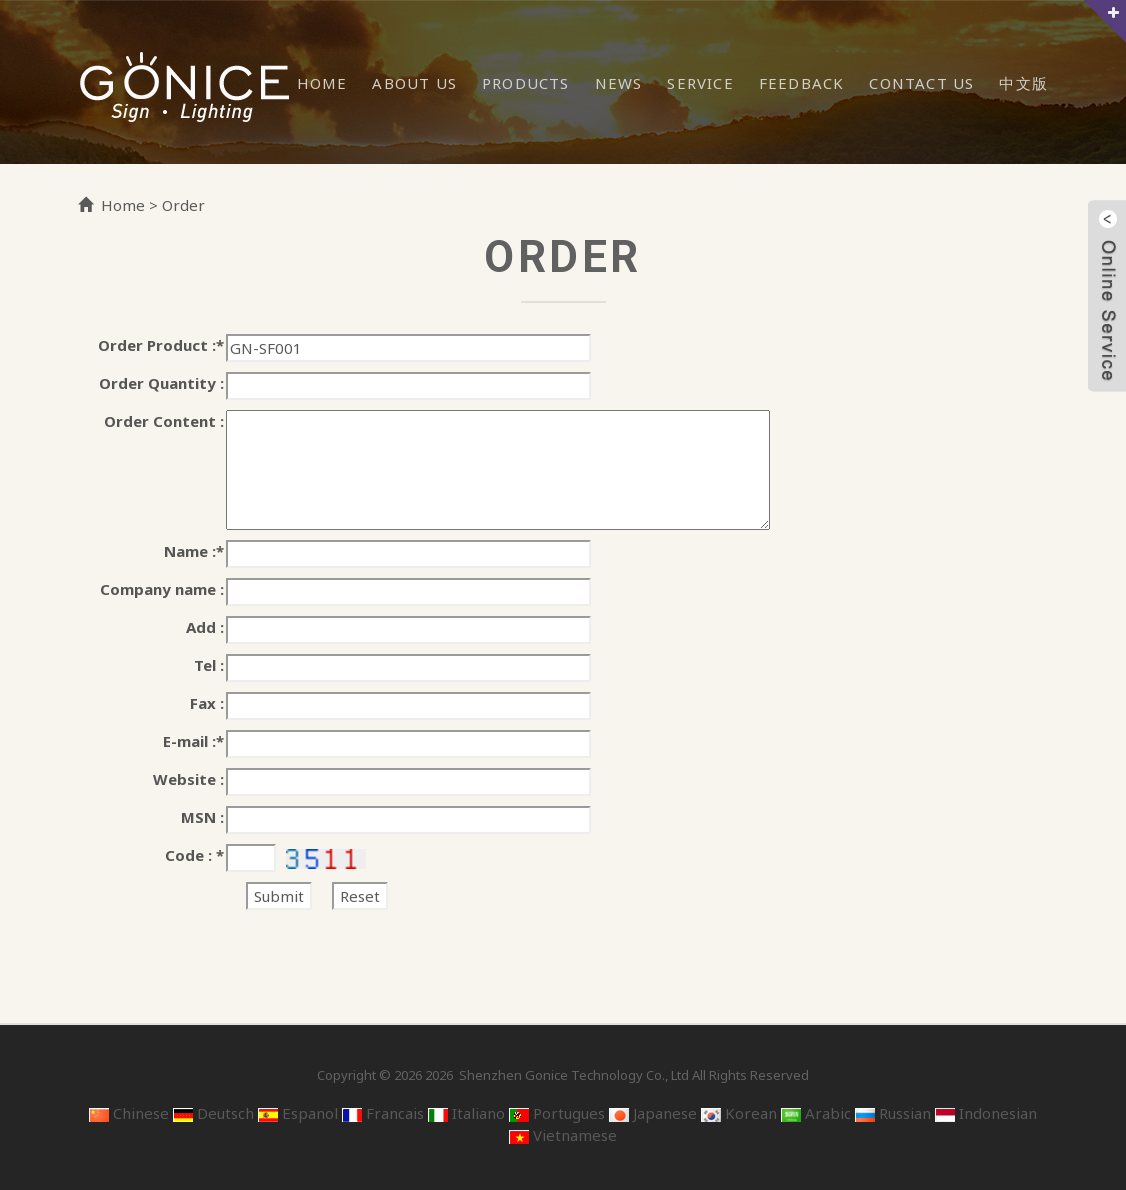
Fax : (207, 703)
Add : (205, 627)
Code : (194, 855)
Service (700, 83)
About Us (414, 83)
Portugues (557, 1113)
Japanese (653, 1113)
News (619, 83)
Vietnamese (563, 1135)
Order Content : (164, 421)
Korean (739, 1113)
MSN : (202, 817)
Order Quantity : (161, 383)
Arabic (816, 1113)
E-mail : (193, 741)
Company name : (162, 589)
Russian (893, 1113)
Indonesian (986, 1113)
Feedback (802, 83)
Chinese (129, 1113)
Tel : (209, 665)
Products (526, 83)
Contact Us (921, 83)
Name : (194, 551)
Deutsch (213, 1113)
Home (322, 83)
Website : (188, 779)
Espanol (298, 1113)
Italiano (466, 1113)
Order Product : (161, 345)
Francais (383, 1113)
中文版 (1023, 83)
